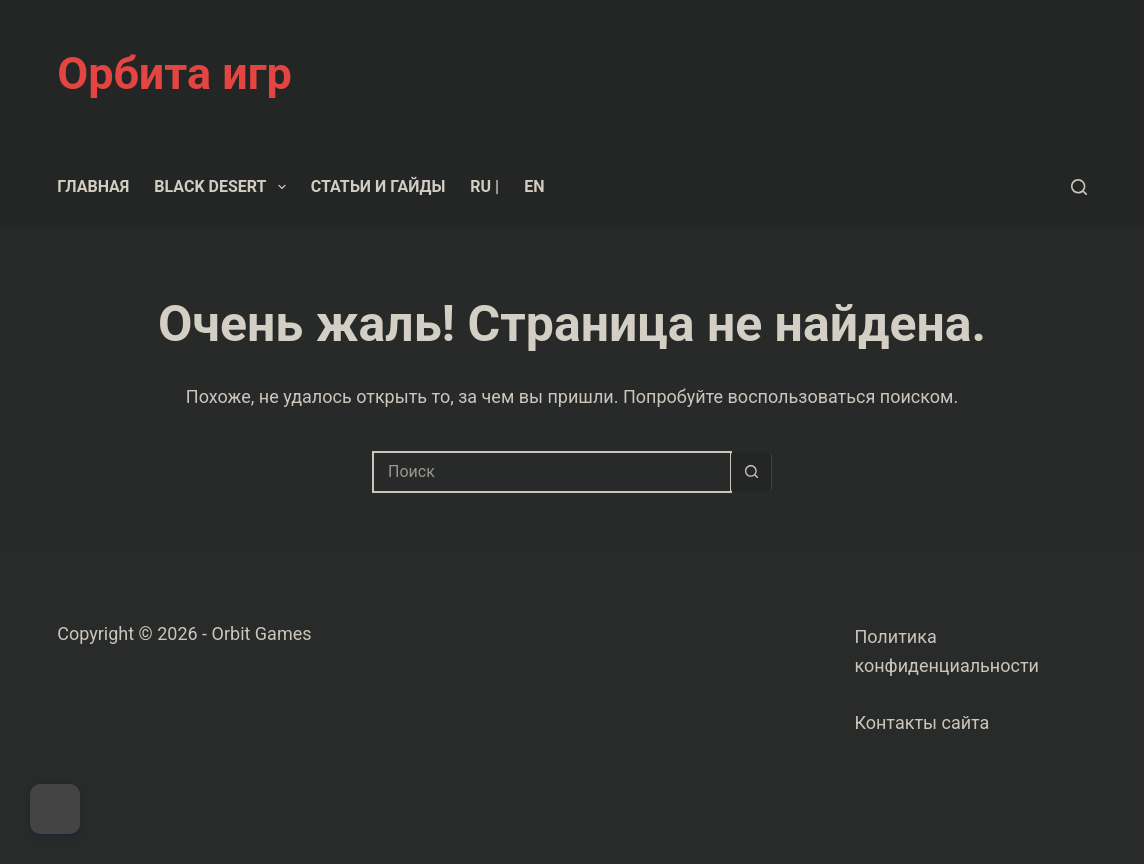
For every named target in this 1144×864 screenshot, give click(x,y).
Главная (93, 186)
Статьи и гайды (378, 186)
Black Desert (223, 187)
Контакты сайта (921, 722)
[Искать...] (552, 472)
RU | (484, 186)
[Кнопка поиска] (751, 472)
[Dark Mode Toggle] (55, 809)
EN (534, 186)
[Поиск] (1079, 187)
